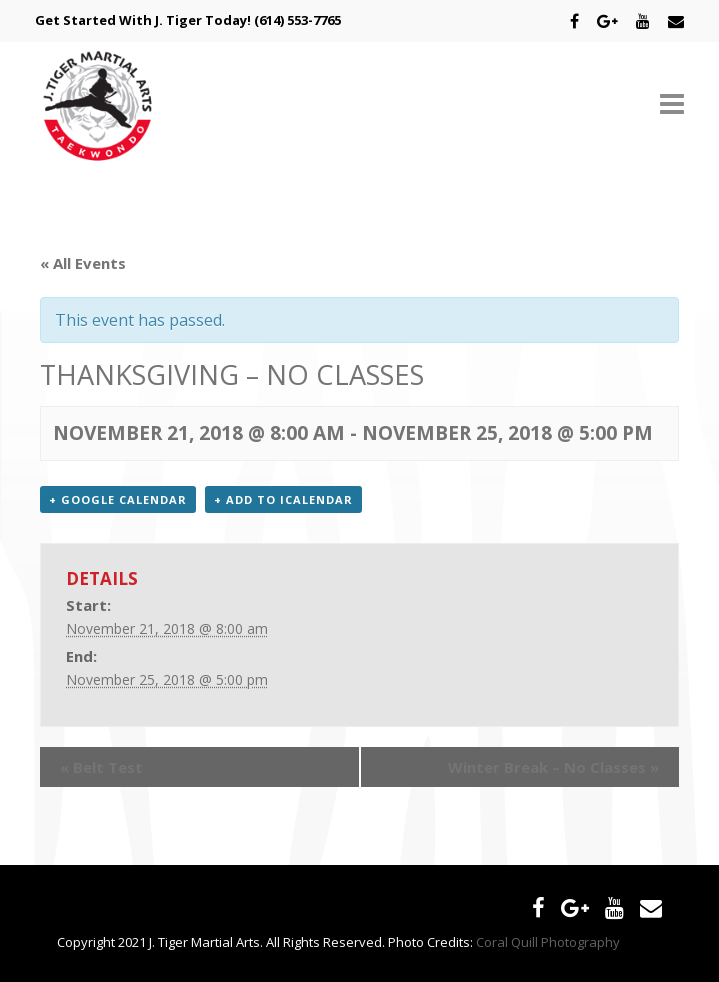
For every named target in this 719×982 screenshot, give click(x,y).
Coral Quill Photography (548, 942)
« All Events (83, 263)
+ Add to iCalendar (283, 499)
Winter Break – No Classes (553, 767)
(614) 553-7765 (297, 20)
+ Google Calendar (118, 499)
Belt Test (101, 767)
